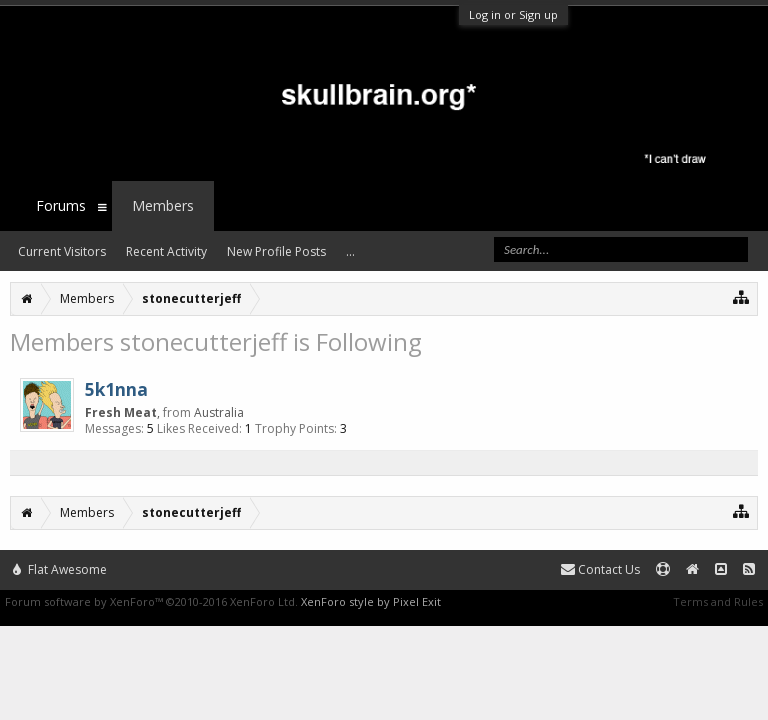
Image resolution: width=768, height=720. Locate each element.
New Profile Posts (276, 251)
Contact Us (600, 569)
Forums (61, 205)
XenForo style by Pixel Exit (371, 601)
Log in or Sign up (513, 14)
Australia (219, 412)
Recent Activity (166, 251)
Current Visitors (62, 251)
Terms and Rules (718, 601)
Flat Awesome (60, 569)
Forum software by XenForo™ (151, 601)
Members (163, 205)
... (350, 251)
